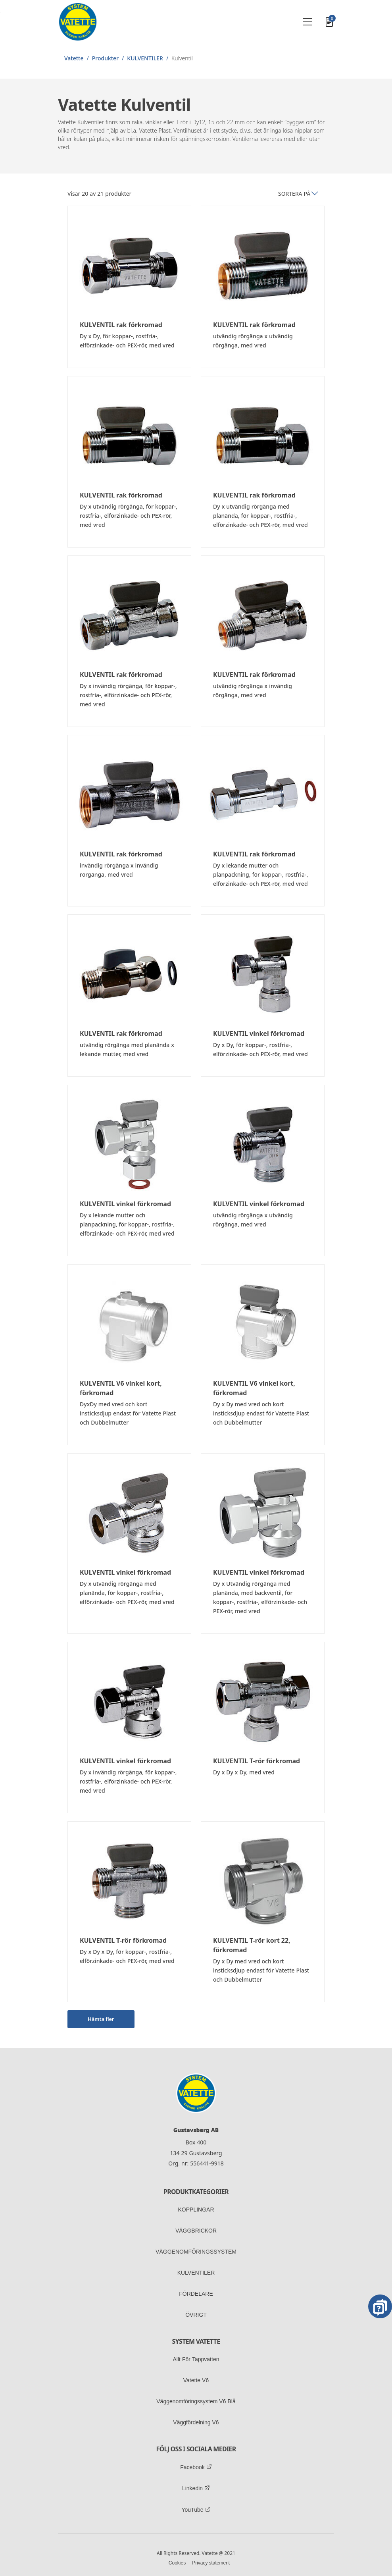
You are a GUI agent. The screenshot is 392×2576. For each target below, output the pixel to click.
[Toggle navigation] (307, 21)
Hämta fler (101, 2019)
